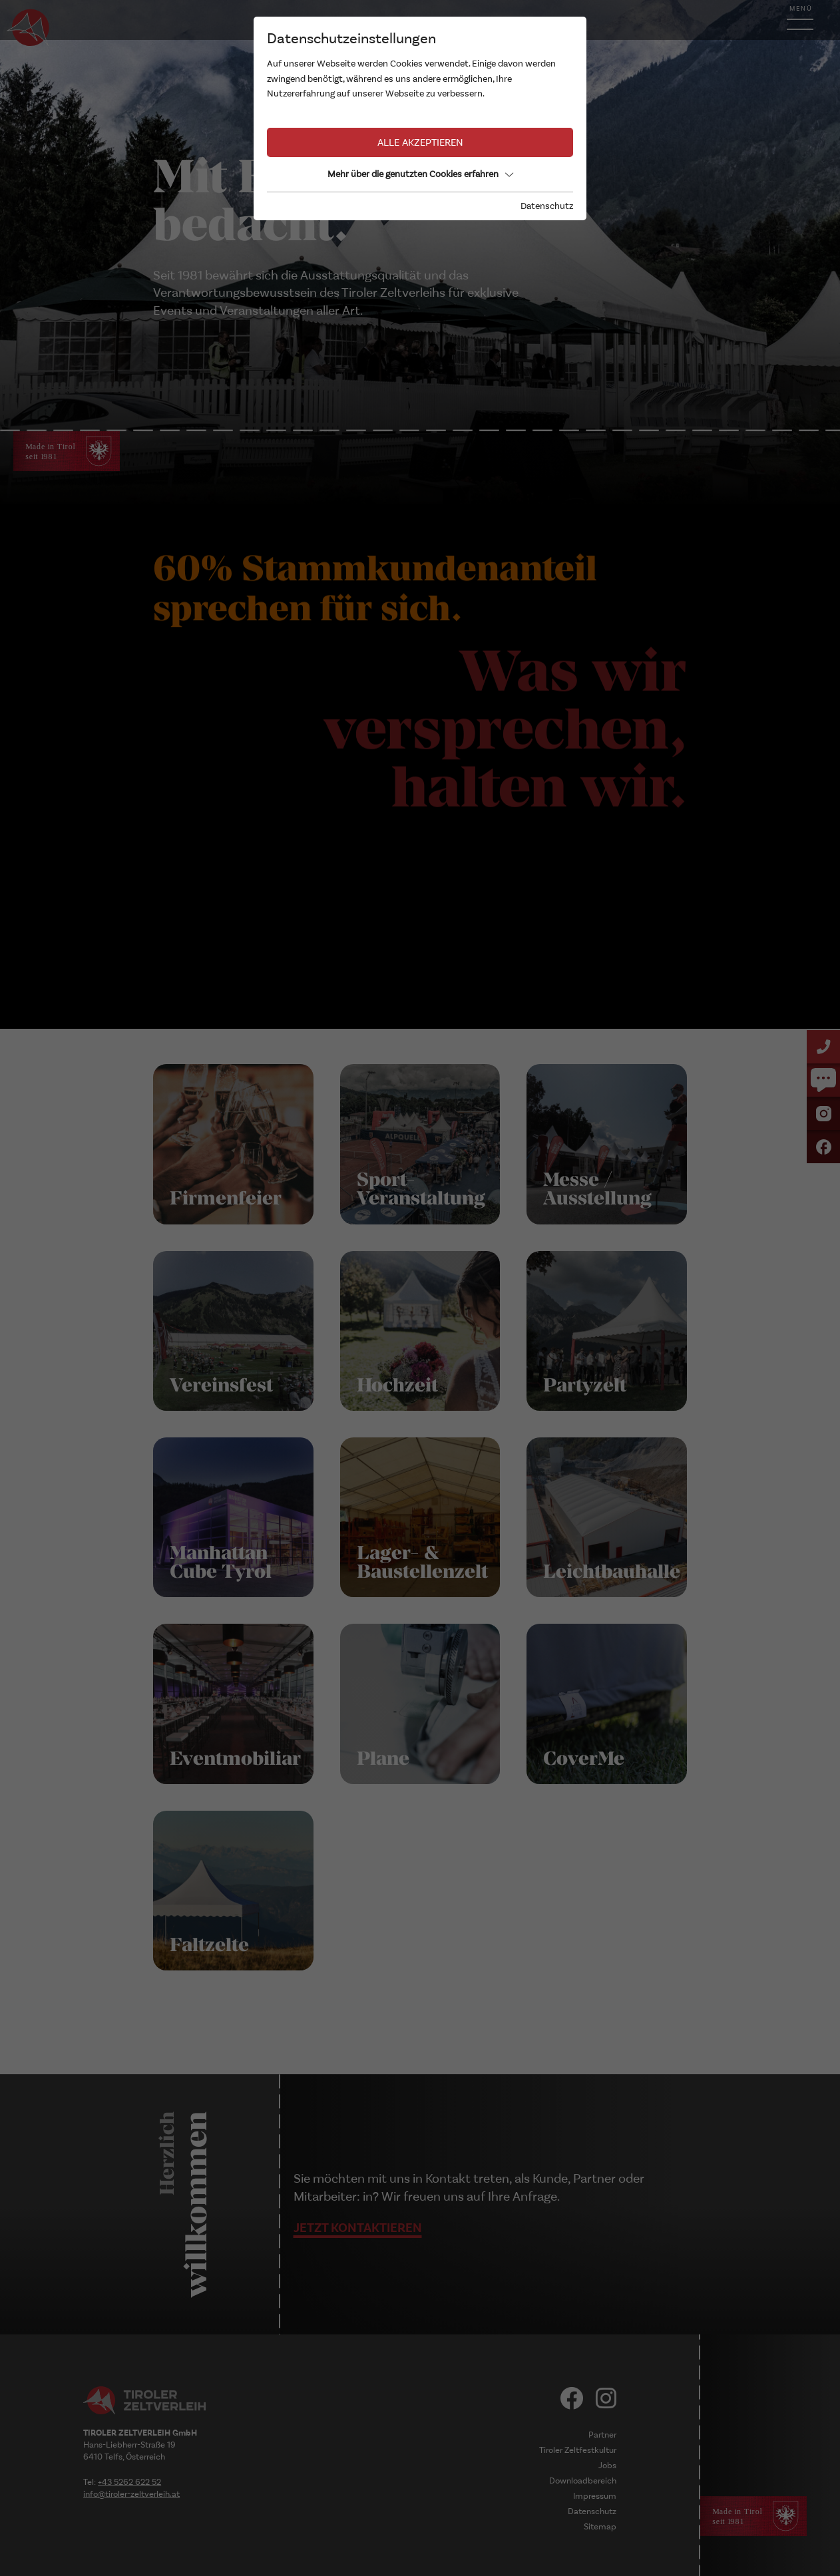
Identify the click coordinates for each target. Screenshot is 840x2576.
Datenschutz (547, 206)
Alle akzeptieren (420, 142)
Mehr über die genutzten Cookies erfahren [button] (420, 174)
